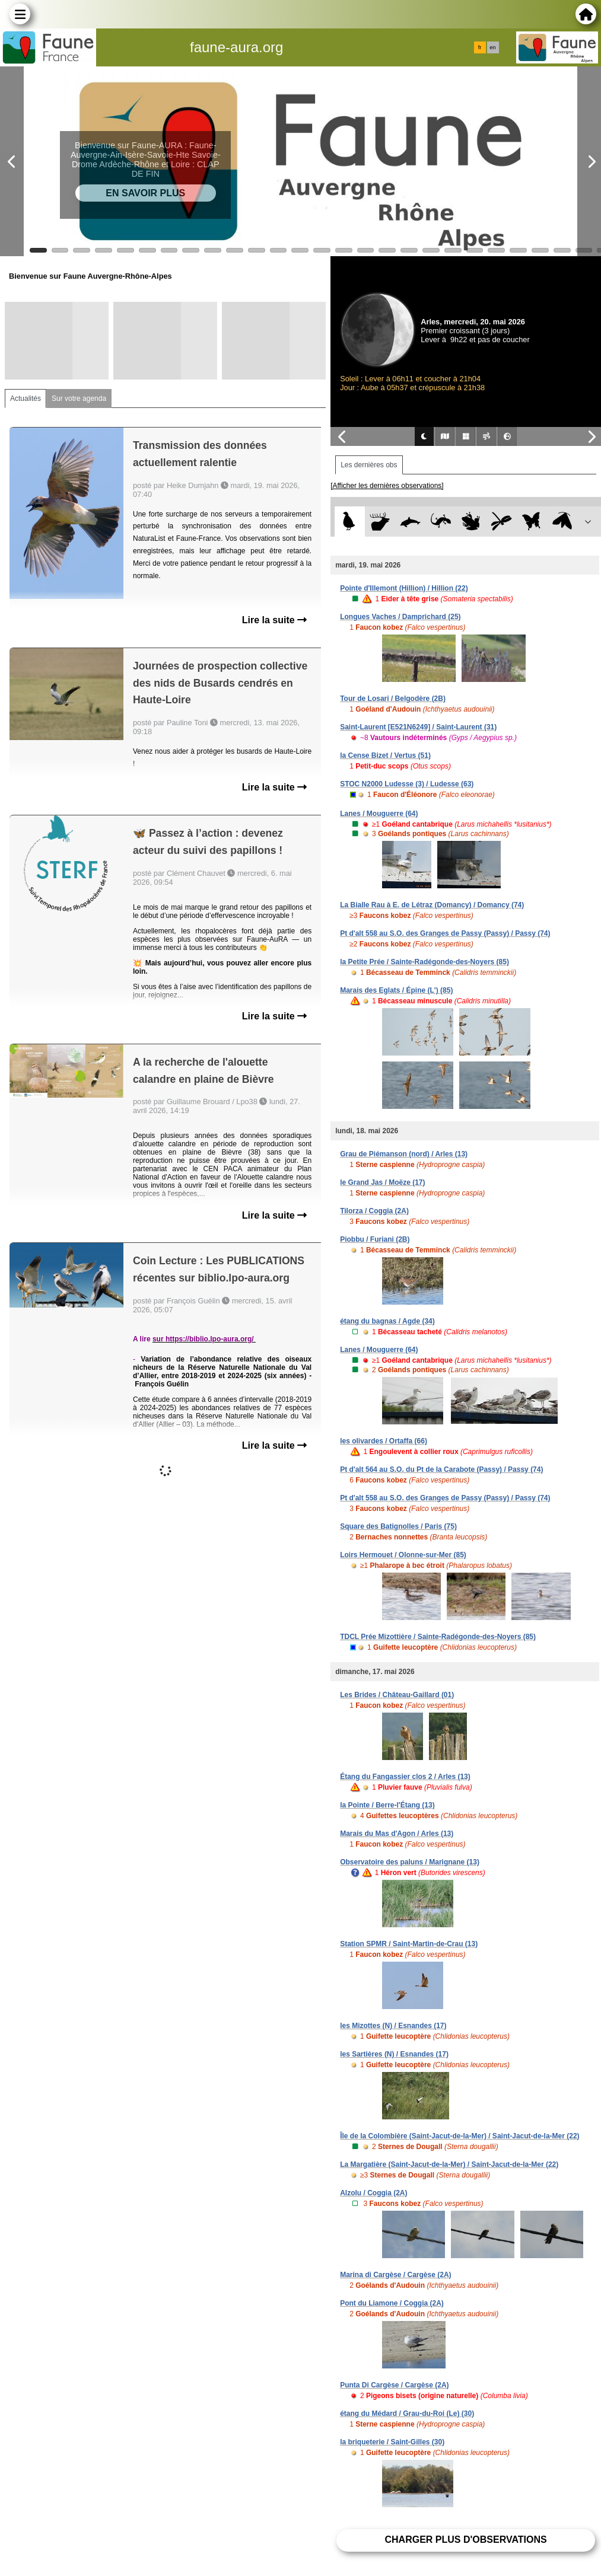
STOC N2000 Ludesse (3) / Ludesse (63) (406, 784)
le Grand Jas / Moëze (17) (382, 1182)
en (492, 47)
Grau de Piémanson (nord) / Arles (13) (404, 1154)
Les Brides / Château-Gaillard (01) (397, 1695)
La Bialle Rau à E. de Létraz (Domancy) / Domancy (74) (432, 905)
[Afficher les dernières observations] (387, 486)
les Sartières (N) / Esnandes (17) (394, 2054)
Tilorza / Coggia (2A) (374, 1211)
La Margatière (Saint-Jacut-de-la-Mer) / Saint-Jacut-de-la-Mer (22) (449, 2164)
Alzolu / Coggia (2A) (373, 2193)
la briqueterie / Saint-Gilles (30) (392, 2442)
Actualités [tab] (25, 398)
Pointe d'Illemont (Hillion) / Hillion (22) (404, 588)
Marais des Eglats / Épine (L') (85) (396, 990)
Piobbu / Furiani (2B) (374, 1239)
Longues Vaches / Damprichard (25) (400, 617)
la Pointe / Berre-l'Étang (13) (387, 1805)
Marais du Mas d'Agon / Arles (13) (396, 1833)
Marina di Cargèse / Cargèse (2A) (395, 2275)
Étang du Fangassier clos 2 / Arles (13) (405, 1776)
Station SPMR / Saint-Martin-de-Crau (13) (409, 1944)
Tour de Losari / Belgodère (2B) (393, 698)
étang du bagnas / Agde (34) (387, 1321)
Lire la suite (274, 620)
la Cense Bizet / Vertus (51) (385, 755)
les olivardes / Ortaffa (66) (383, 1441)
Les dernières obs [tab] (369, 465)
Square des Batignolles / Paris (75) (398, 1526)
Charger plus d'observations (465, 2539)
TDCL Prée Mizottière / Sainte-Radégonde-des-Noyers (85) (438, 1637)
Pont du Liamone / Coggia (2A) (392, 2303)
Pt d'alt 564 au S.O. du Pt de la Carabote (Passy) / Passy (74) (441, 1469)
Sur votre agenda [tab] (79, 398)
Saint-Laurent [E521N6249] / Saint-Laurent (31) (418, 727)
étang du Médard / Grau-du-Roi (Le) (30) (407, 2413)
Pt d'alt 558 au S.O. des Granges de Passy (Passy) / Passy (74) (445, 933)
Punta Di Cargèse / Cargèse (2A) (394, 2385)
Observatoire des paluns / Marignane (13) (409, 1862)
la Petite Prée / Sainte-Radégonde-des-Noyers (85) (424, 962)
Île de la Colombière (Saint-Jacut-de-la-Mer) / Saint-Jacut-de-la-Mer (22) (459, 2136)
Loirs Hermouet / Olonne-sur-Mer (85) (403, 1555)
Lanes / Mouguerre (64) (379, 813)
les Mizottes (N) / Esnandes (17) (393, 2026)
